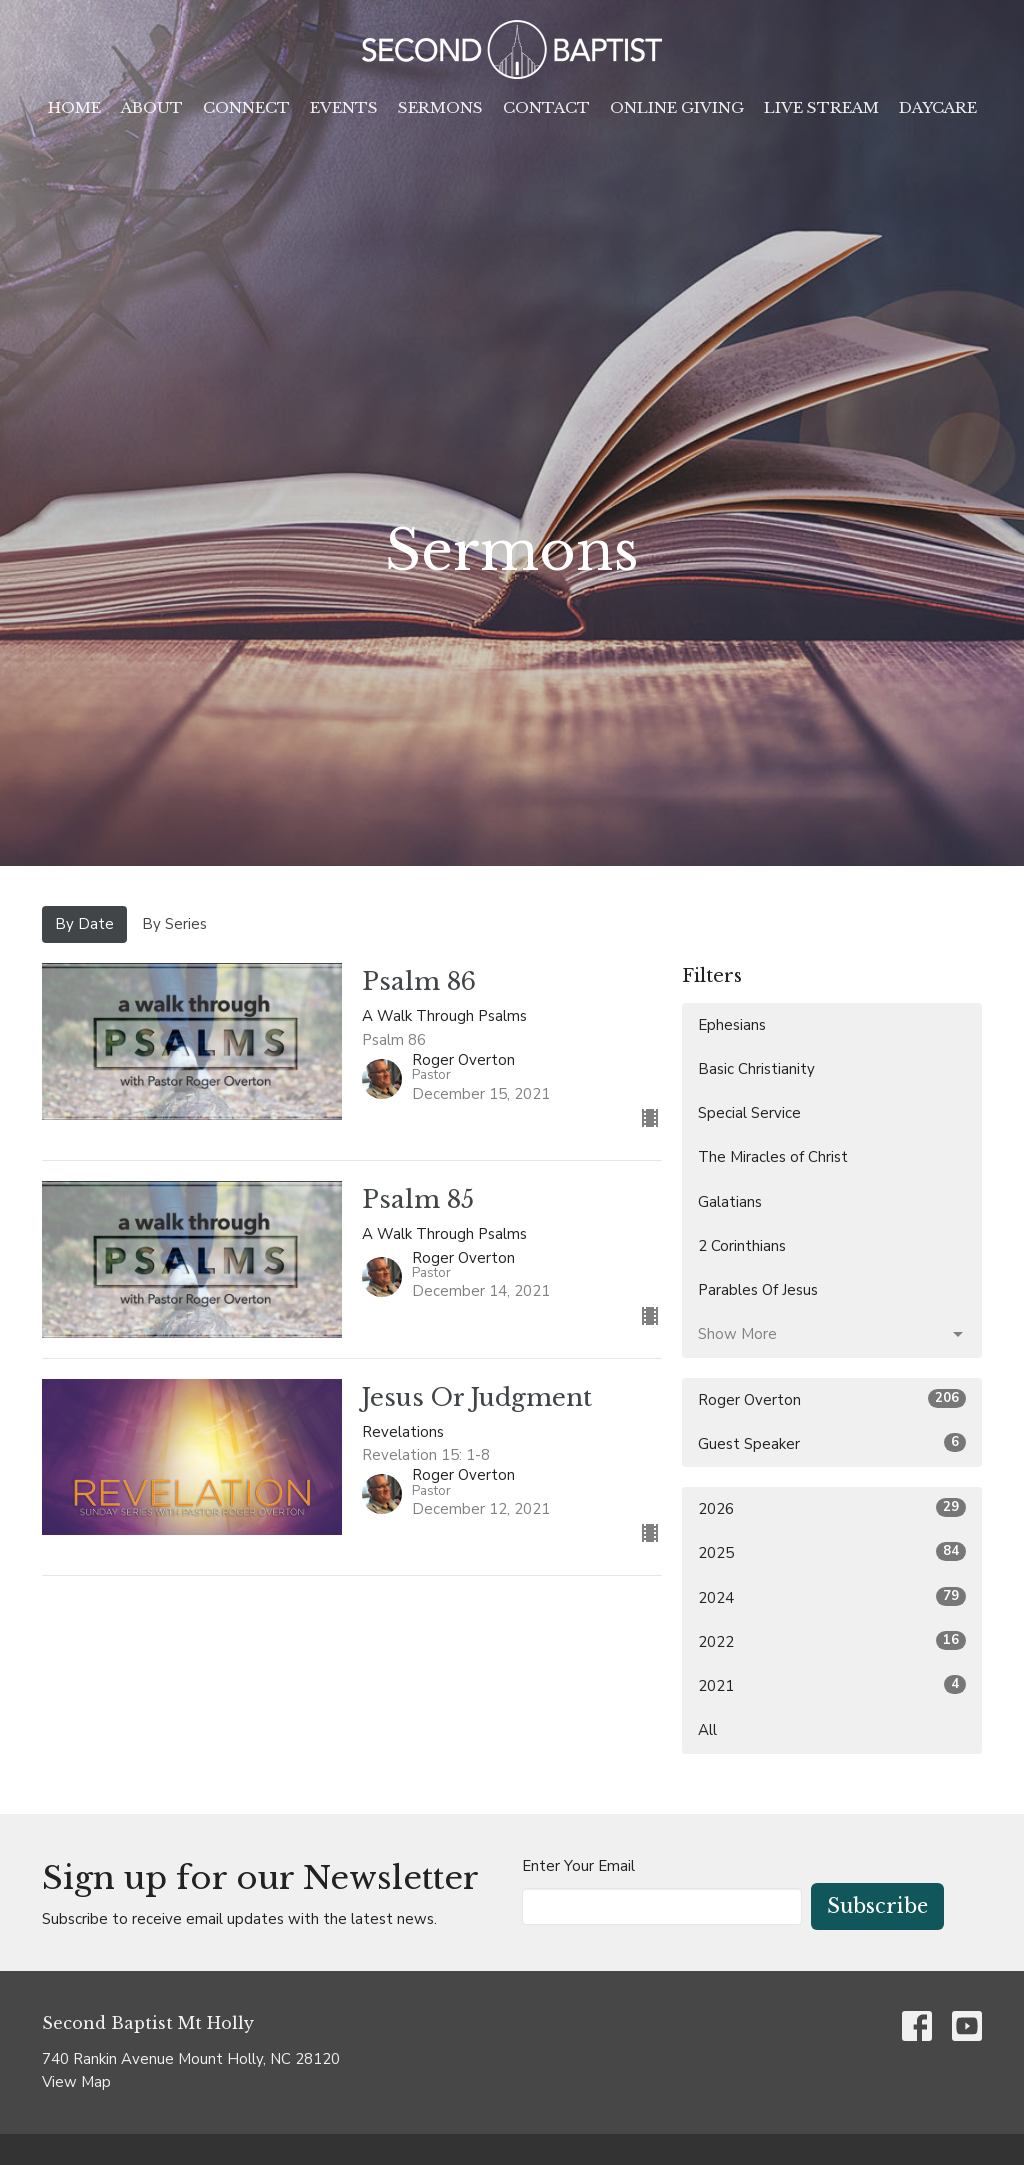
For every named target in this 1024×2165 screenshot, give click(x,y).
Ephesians (732, 1025)
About (152, 107)
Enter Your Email (578, 1866)
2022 (832, 1641)
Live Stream (821, 107)
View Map (76, 2082)
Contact (546, 107)
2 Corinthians (742, 1246)
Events (344, 107)
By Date (84, 924)
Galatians (730, 1202)
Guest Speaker (832, 1443)
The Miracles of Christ (773, 1157)
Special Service (749, 1113)
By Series (174, 924)
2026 (832, 1508)
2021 (832, 1685)
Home (74, 107)
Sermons (440, 107)
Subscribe (877, 1906)
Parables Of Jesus (758, 1290)
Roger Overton (832, 1399)
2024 (832, 1597)
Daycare (938, 107)
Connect (246, 107)
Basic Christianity (756, 1069)
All (707, 1730)
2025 (832, 1552)
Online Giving (677, 107)
